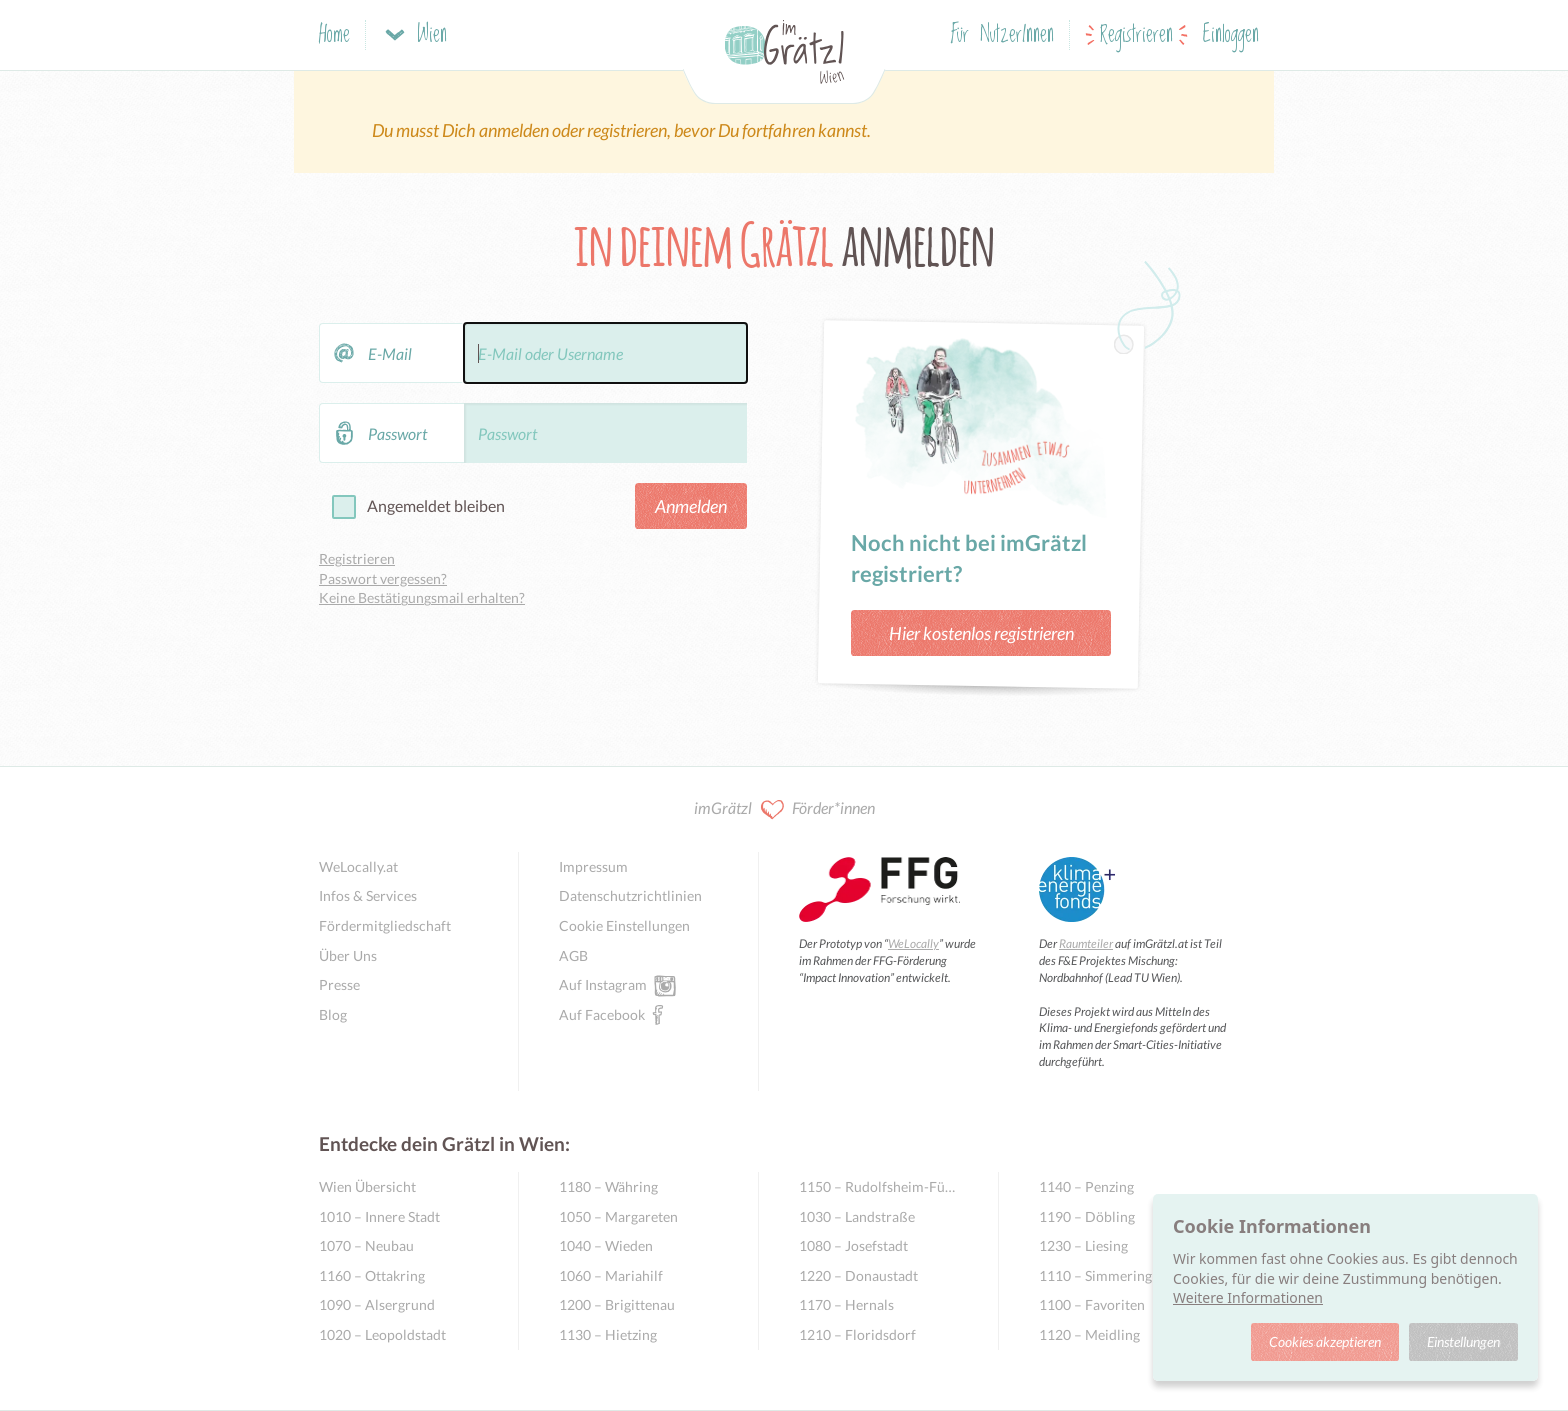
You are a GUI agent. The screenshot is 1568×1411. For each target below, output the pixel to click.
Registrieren (1136, 35)
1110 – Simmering (1095, 1275)
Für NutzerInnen (1002, 35)
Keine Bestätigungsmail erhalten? (422, 597)
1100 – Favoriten (1092, 1304)
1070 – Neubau (366, 1245)
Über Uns (348, 955)
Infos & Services (368, 895)
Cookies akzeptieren (1325, 1341)
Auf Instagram (603, 984)
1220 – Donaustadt (858, 1275)
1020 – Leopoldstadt (382, 1334)
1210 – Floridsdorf (857, 1334)
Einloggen (1231, 35)
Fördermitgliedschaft (385, 925)
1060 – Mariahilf (611, 1275)
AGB (573, 955)
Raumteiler (1086, 943)
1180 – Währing (608, 1186)
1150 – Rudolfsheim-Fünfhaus (878, 1186)
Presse (339, 984)
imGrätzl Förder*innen (784, 809)
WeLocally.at (358, 866)
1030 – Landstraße (857, 1216)
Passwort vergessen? (383, 578)
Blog (333, 1014)
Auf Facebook (602, 1014)
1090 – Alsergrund (377, 1304)
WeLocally (913, 943)
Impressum (593, 866)
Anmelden (691, 506)
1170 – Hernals (846, 1304)
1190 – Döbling (1087, 1216)
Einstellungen (1463, 1341)
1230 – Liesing (1083, 1245)
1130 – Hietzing (608, 1334)
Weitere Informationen (1248, 1297)
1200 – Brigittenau (617, 1304)
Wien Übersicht (367, 1186)
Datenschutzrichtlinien (630, 895)
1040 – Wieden (606, 1245)
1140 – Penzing (1086, 1186)
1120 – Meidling (1089, 1334)
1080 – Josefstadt (853, 1245)
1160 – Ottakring (372, 1275)
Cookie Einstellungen (624, 925)
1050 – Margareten (618, 1216)
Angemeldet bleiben (436, 505)
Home (334, 35)
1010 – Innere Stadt (379, 1216)
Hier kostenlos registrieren (981, 633)
